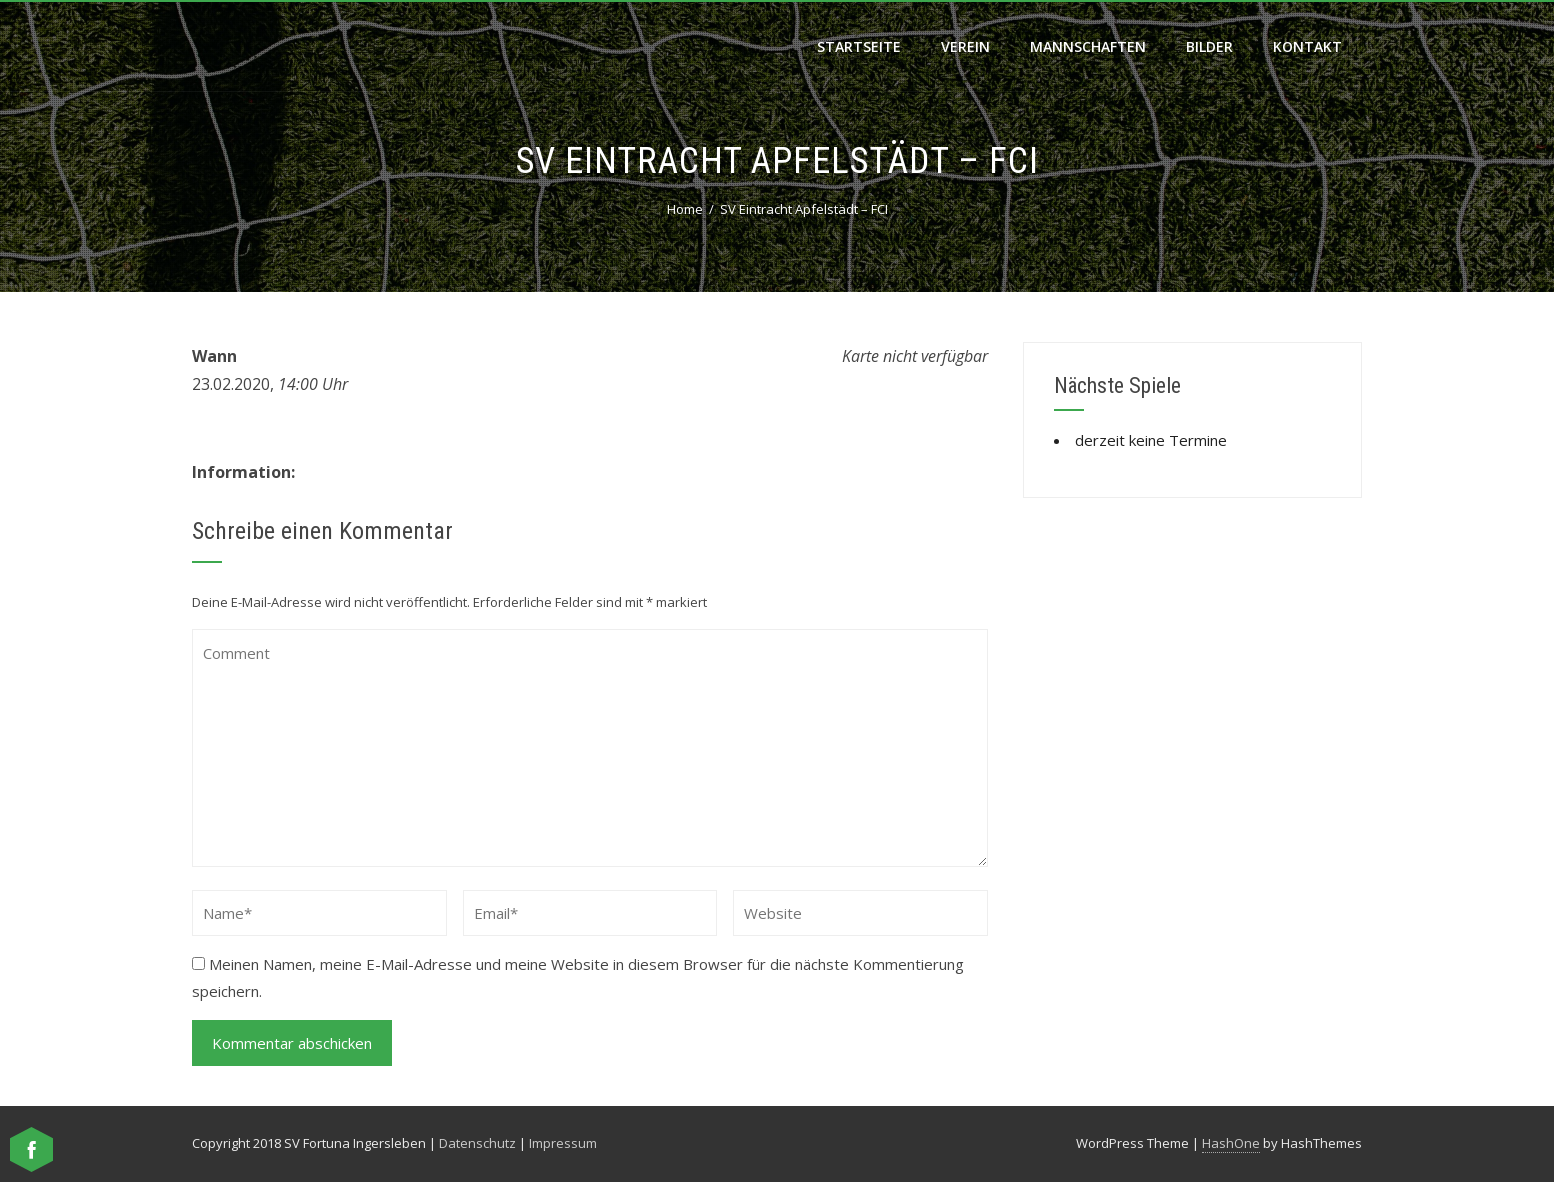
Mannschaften (1088, 46)
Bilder (1209, 46)
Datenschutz (477, 1143)
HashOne (1231, 1143)
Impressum (563, 1143)
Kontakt (1307, 46)
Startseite (859, 46)
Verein (965, 46)
